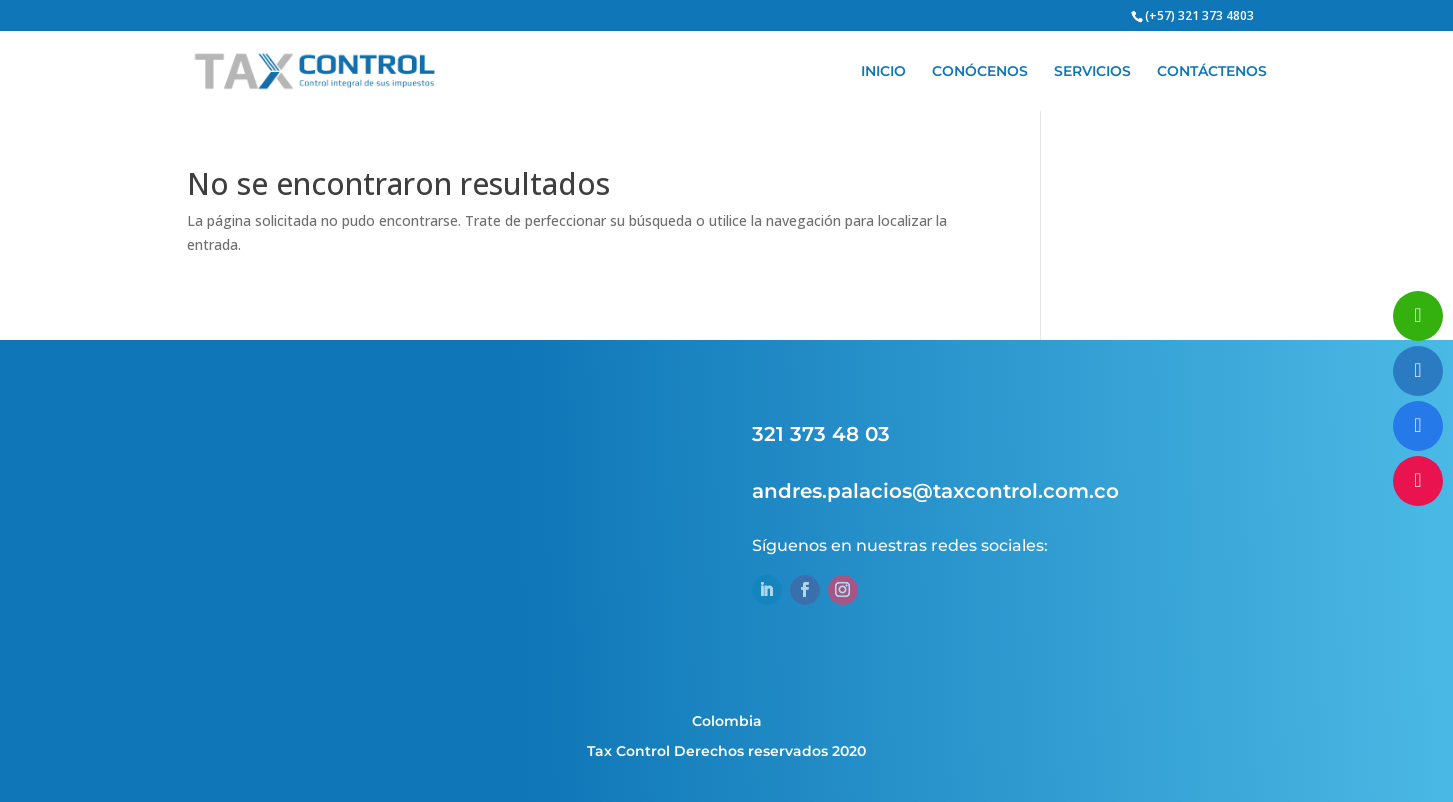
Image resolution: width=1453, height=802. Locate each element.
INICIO (883, 72)
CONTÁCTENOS (1212, 72)
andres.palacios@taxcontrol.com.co (935, 491)
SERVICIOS (1092, 72)
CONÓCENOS (980, 72)
